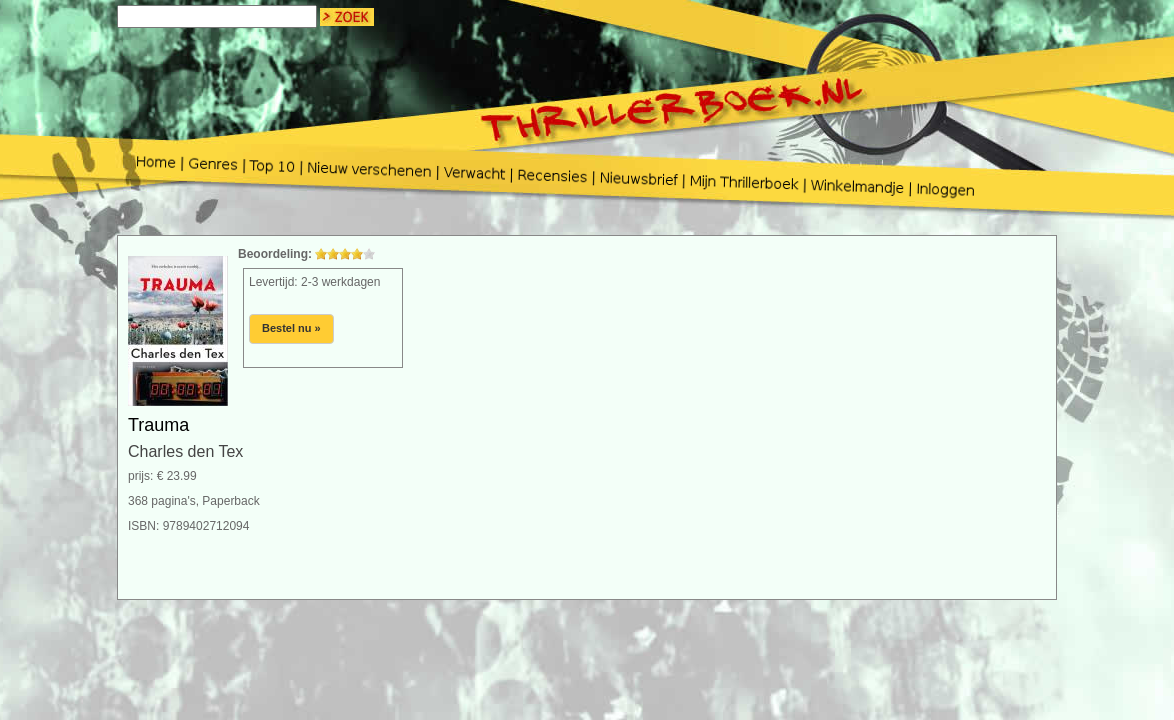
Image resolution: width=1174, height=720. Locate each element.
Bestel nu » (291, 328)
